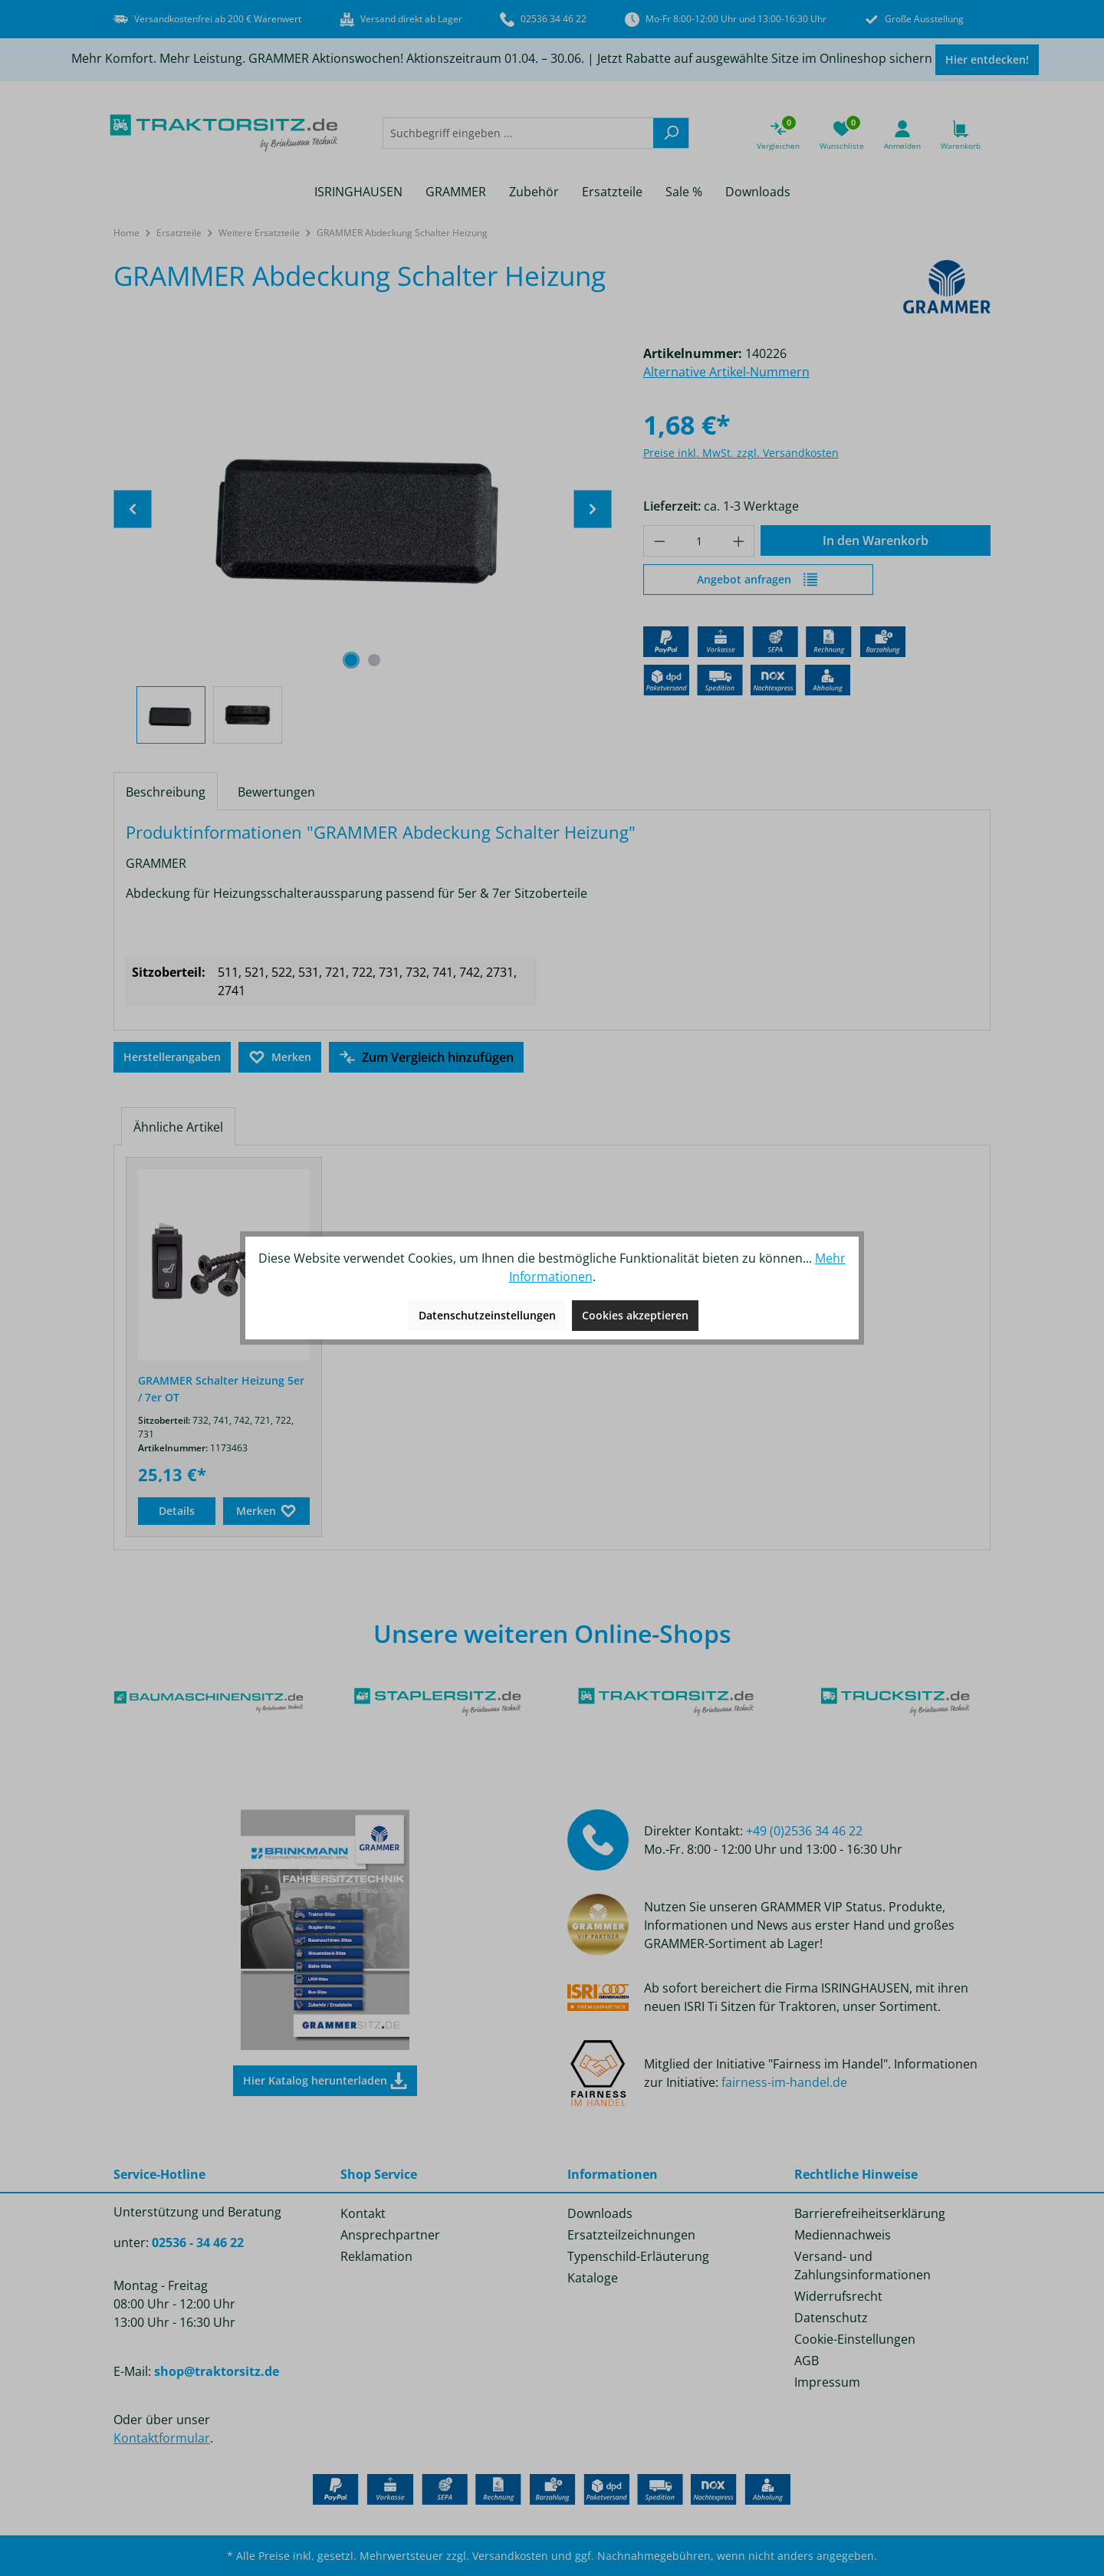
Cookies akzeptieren (635, 1315)
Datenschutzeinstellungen (487, 1315)
